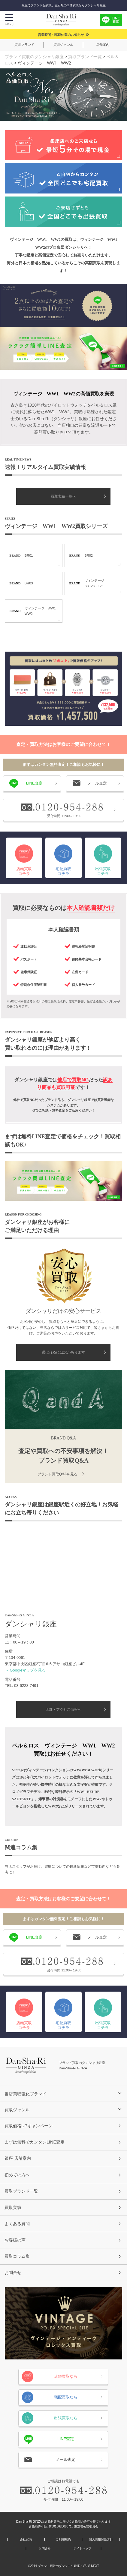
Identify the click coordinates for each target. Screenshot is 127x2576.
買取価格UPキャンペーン (29, 2125)
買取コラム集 (17, 2256)
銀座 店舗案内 (18, 2158)
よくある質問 (17, 2223)
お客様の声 (15, 2240)
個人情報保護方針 (101, 2539)
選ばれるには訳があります (63, 1352)
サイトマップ (82, 2548)
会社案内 (26, 2539)
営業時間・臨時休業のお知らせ (61, 34)
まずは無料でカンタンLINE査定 (35, 2142)
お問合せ (13, 2272)
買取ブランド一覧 (85, 56)
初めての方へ (17, 2174)
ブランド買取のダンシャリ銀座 (34, 56)
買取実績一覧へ (63, 496)
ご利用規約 (63, 2539)
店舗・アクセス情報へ (63, 1709)
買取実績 (13, 2207)
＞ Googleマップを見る (25, 1670)
